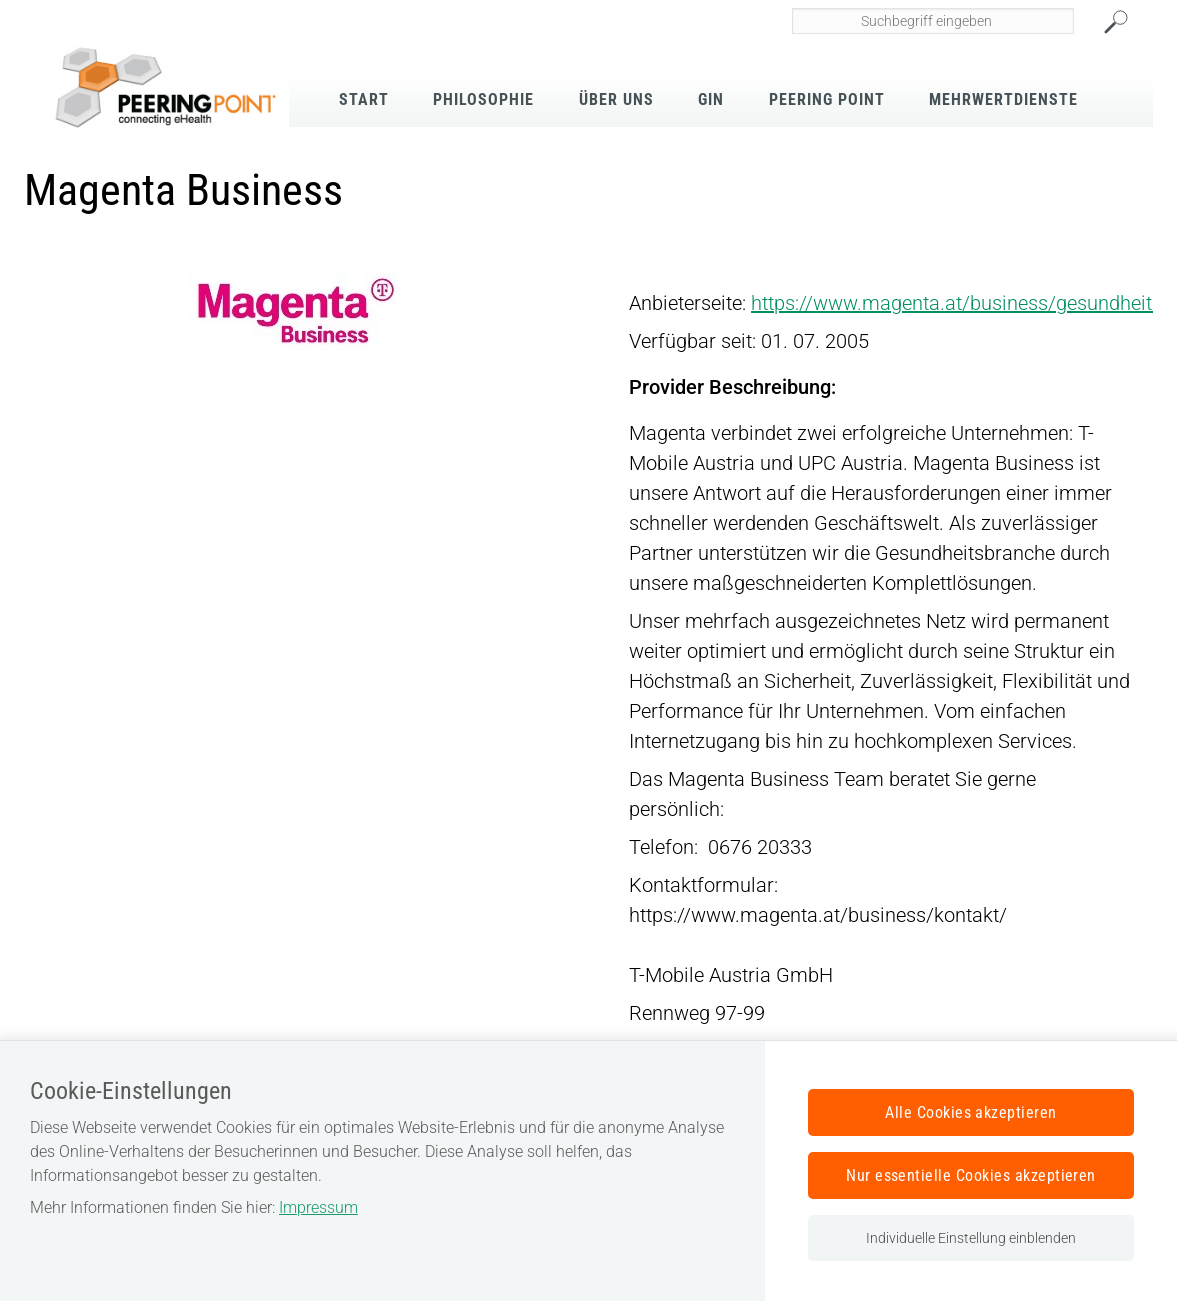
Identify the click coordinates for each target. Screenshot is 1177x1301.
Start (364, 99)
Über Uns (616, 99)
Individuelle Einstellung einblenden (971, 1238)
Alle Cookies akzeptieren (971, 1112)
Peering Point (827, 99)
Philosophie (483, 99)
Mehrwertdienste (1003, 99)
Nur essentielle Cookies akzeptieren (971, 1175)
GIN (711, 99)
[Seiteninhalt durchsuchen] (933, 21)
